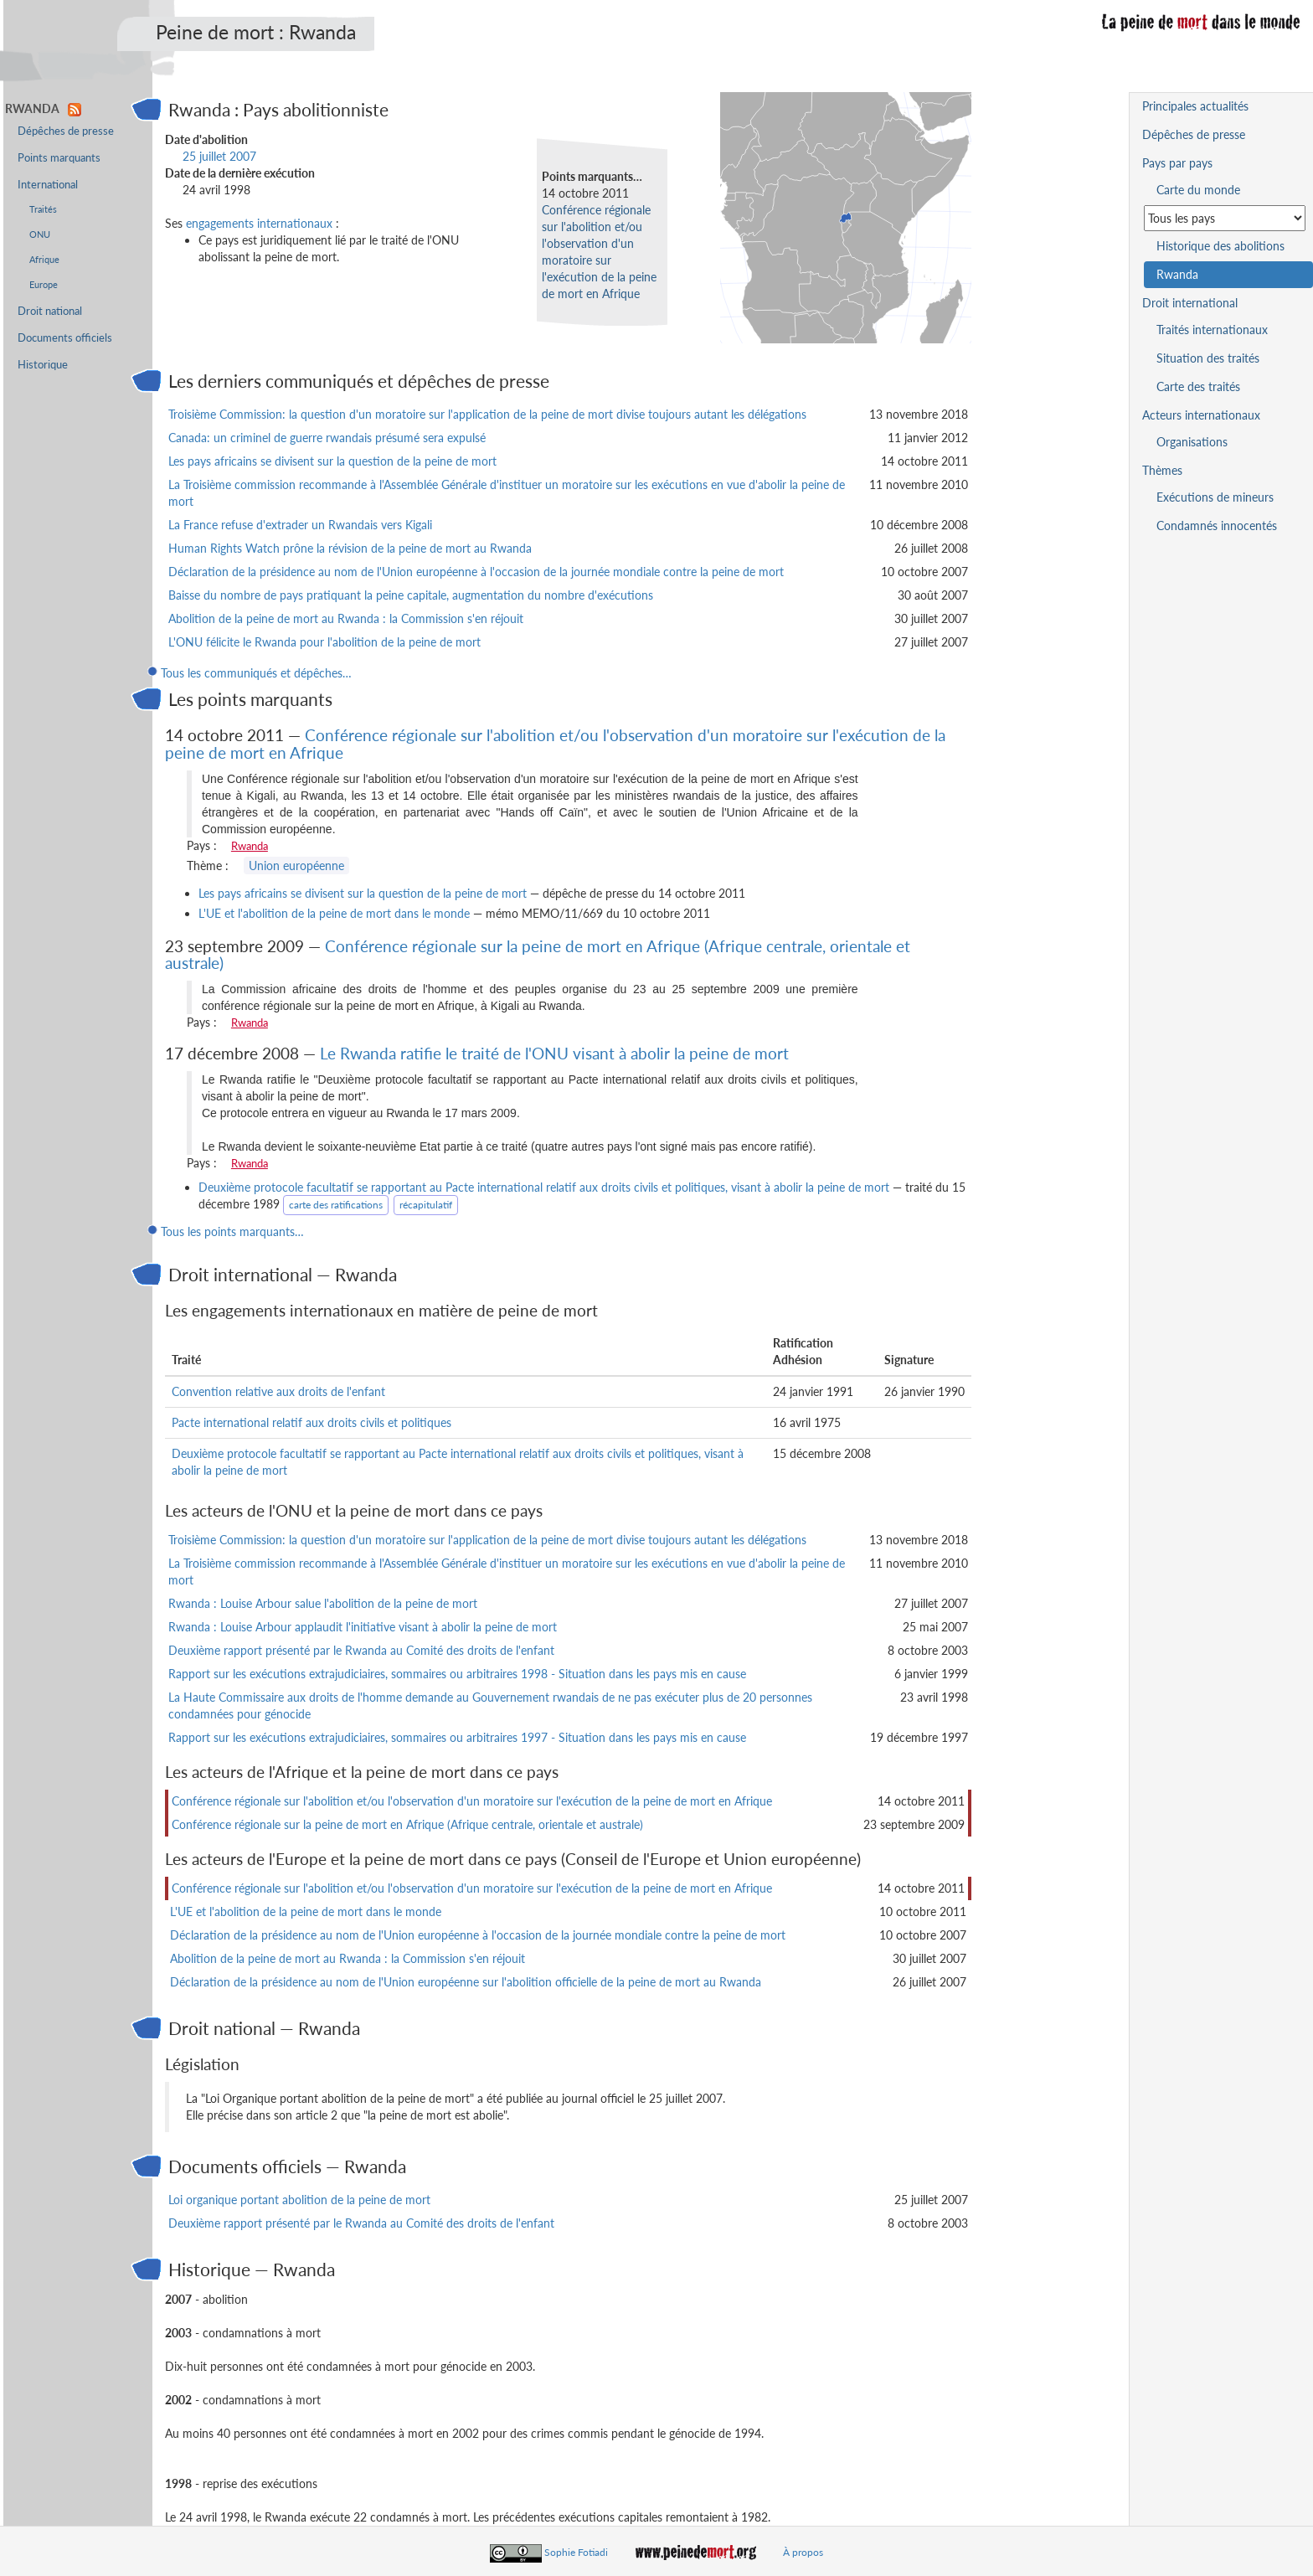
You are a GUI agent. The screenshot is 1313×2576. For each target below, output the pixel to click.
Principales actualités (1195, 106)
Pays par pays (1177, 163)
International (48, 184)
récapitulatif (425, 1204)
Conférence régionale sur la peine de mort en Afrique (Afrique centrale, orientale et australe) (537, 954)
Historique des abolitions (1220, 246)
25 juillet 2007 (219, 156)
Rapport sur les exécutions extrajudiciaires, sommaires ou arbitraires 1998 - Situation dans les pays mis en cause (457, 1674)
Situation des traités (1207, 358)
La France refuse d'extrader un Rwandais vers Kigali (300, 525)
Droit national (50, 311)
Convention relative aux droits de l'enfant (278, 1391)
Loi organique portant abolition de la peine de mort (299, 2199)
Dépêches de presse (66, 131)
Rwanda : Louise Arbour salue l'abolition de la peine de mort (322, 1603)
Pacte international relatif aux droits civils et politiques (311, 1422)
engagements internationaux (259, 223)
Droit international (1190, 303)
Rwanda (249, 846)
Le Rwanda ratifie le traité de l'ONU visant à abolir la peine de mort (554, 1053)
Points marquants (59, 158)
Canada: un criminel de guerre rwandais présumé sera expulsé (327, 437)
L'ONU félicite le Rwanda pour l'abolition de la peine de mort (324, 642)
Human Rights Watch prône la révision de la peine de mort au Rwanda (350, 548)
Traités (43, 209)
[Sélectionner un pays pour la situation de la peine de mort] (1224, 218)
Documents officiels (65, 338)
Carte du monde (1198, 190)
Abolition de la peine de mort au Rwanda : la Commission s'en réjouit (345, 618)
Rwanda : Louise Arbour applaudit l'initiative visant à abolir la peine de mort (362, 1627)
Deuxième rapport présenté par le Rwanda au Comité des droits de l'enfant (361, 1650)
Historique (43, 364)
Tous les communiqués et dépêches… (256, 673)
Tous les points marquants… (232, 1231)
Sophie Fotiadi (576, 2552)
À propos (803, 2552)
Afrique (44, 259)
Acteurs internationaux (1201, 415)
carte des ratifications (336, 1204)
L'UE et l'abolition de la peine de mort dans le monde (334, 913)
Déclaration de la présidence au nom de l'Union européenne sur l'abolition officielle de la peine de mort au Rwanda (465, 1982)
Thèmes (1162, 470)
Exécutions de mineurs (1215, 497)
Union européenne (296, 865)
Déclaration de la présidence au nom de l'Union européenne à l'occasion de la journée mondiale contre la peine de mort (476, 571)
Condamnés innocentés (1216, 525)
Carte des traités (1198, 386)
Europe (43, 284)
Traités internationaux (1212, 329)
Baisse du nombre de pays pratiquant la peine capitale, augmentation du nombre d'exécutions (410, 595)
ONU (39, 234)
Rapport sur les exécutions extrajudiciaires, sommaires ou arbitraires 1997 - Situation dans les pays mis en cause (457, 1737)
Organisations (1192, 442)
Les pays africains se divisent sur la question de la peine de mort (332, 461)
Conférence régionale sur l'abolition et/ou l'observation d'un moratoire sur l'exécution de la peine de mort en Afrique (555, 743)
